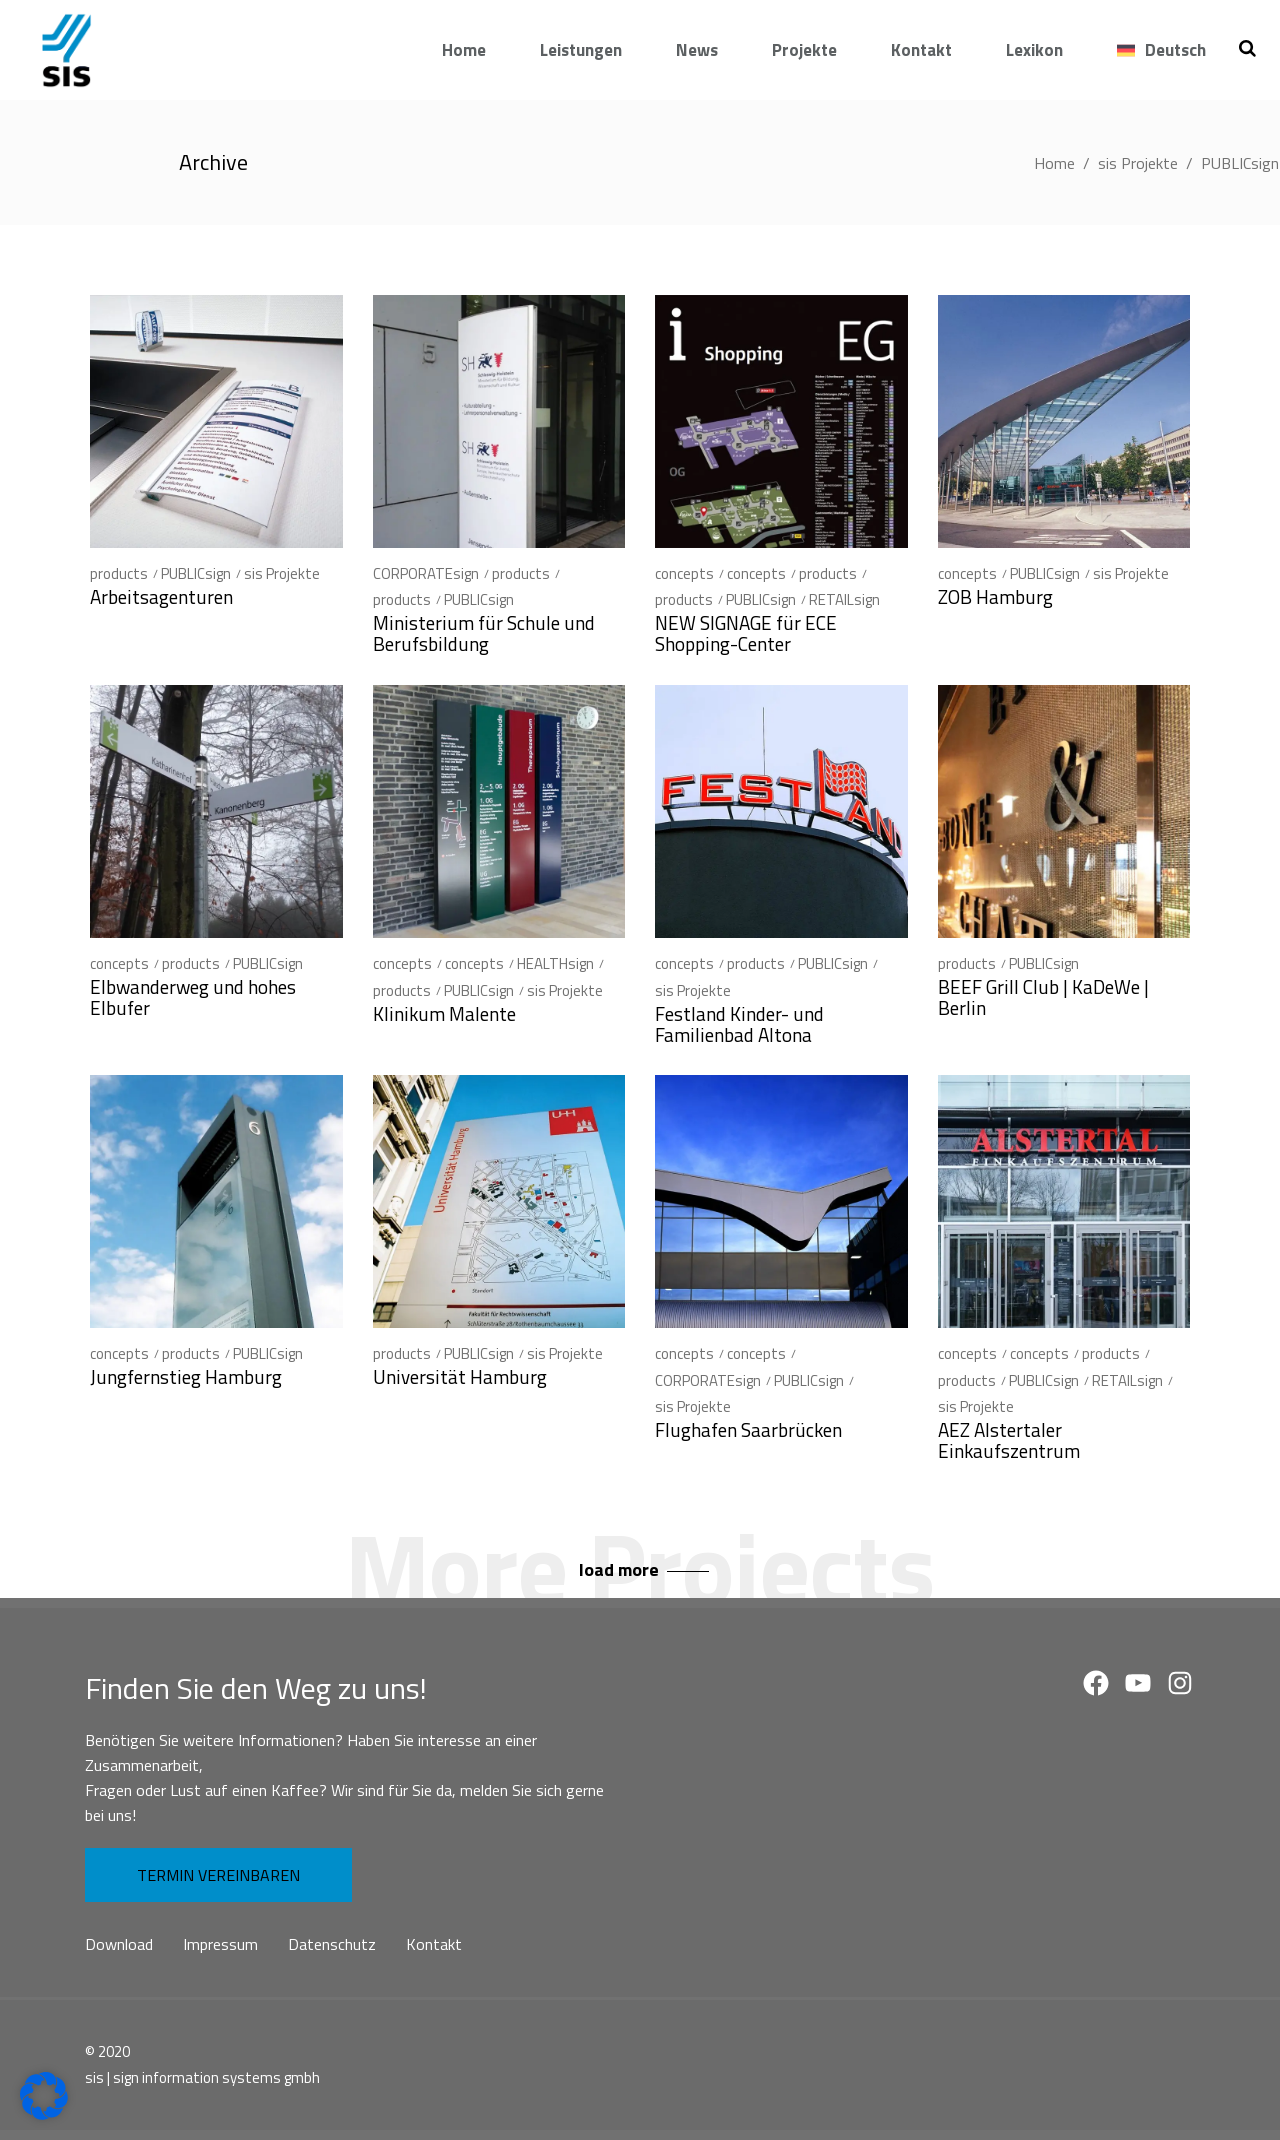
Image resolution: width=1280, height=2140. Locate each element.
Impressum (220, 1944)
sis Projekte (1138, 163)
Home (1054, 163)
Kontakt (434, 1944)
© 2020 (107, 2051)
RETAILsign (844, 599)
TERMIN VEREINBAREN (218, 1875)
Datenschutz (332, 1944)
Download (119, 1944)
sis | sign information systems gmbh (202, 2077)
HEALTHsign (555, 963)
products (119, 573)
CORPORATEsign (426, 573)
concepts (684, 573)
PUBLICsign (196, 573)
